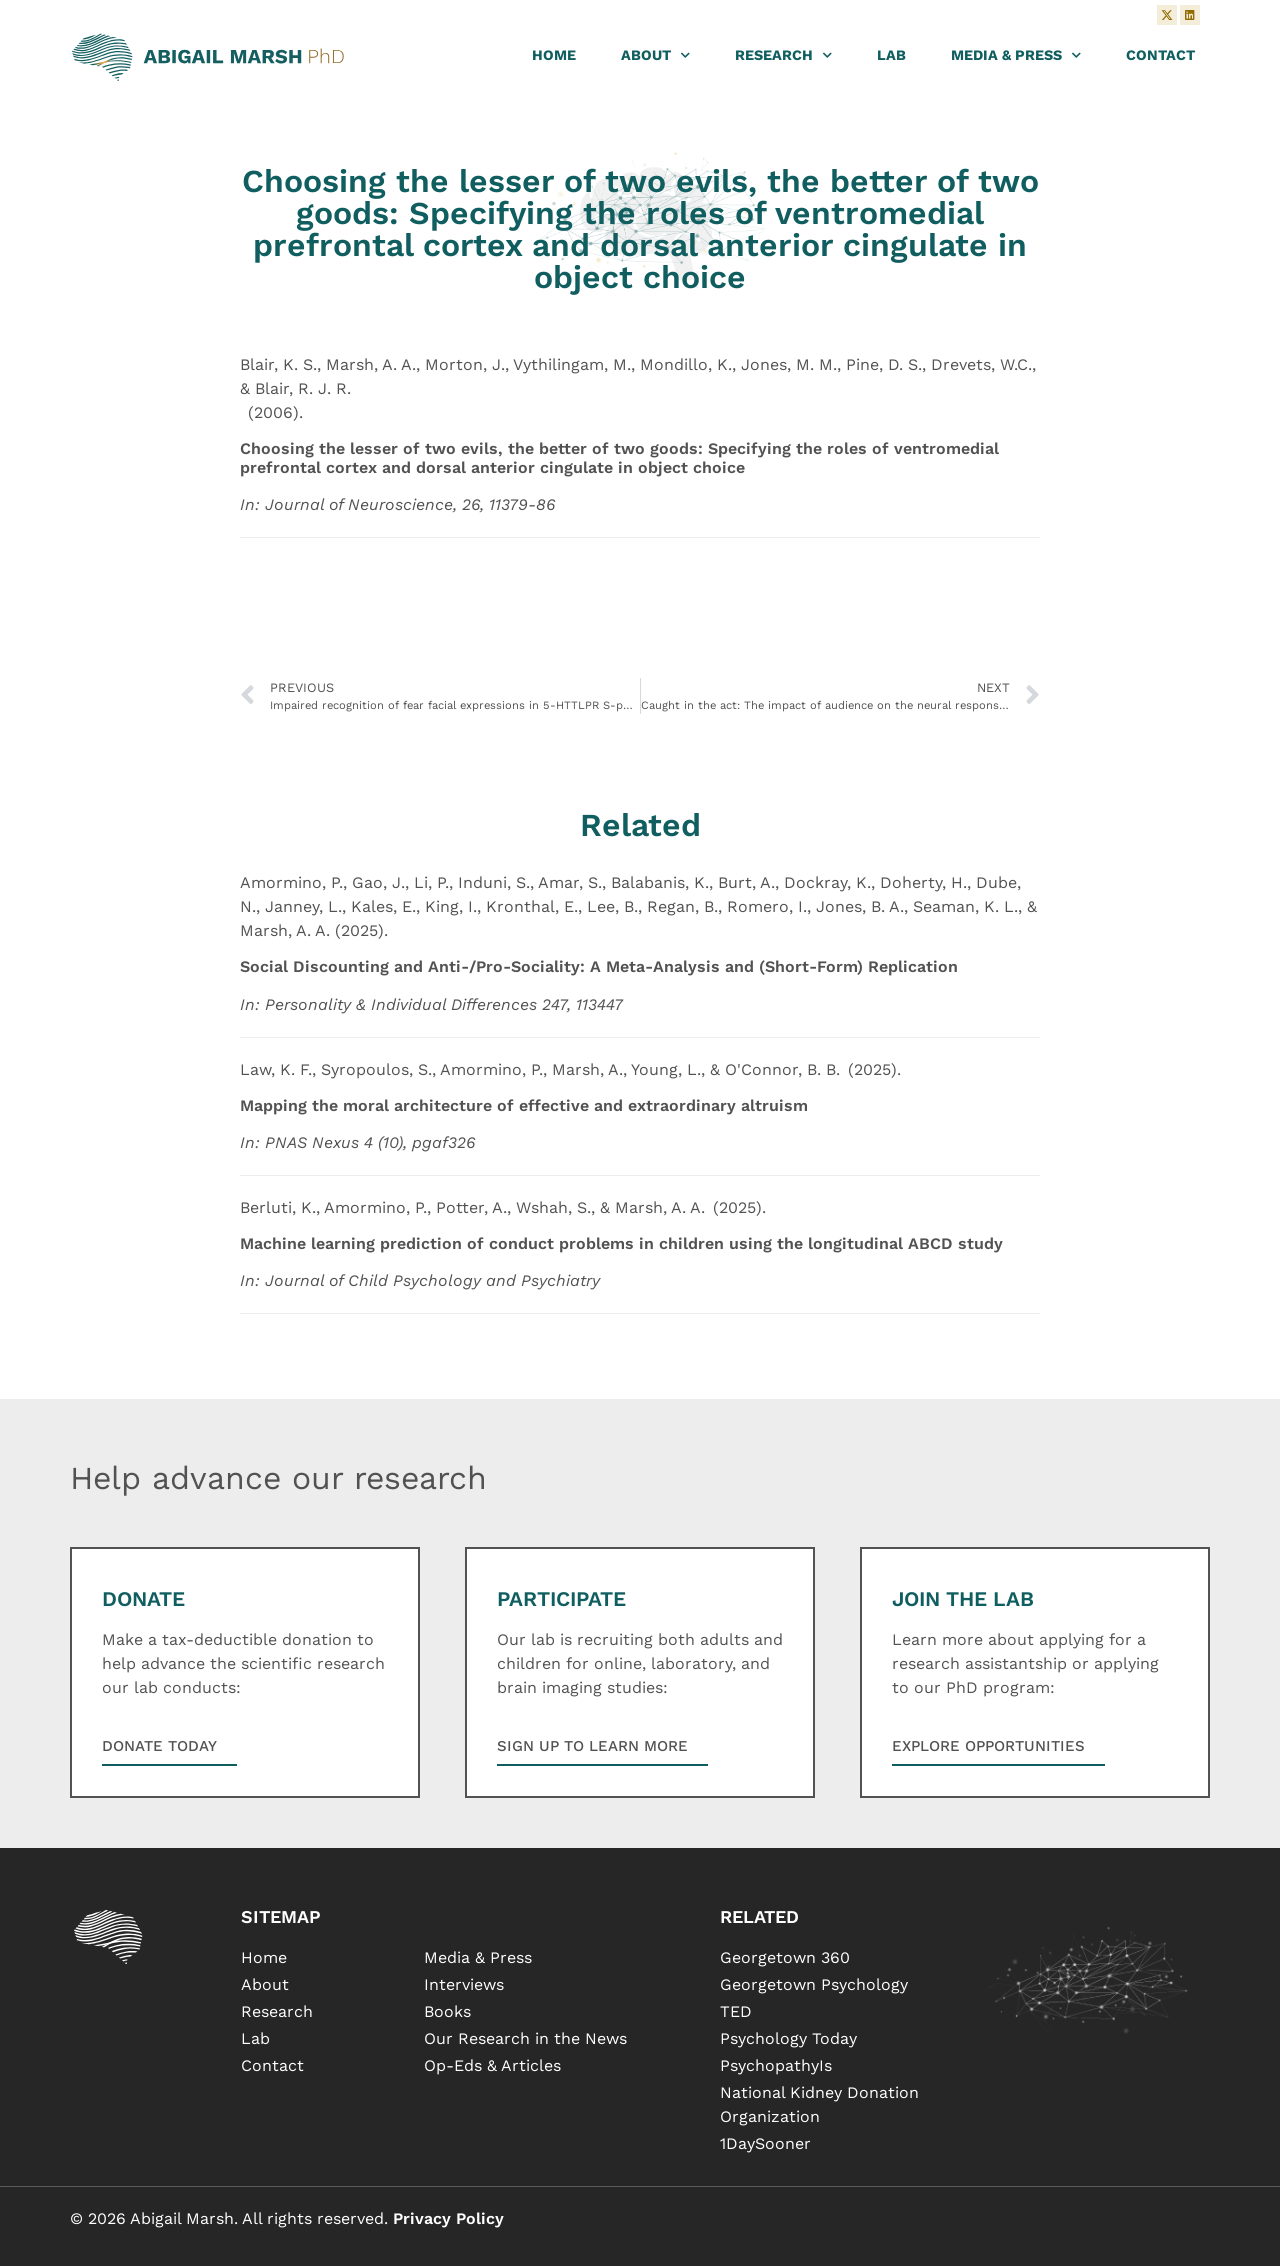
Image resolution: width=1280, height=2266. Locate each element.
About (655, 55)
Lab (891, 55)
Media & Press (1016, 55)
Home (554, 55)
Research (783, 55)
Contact (1160, 55)
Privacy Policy (448, 2218)
